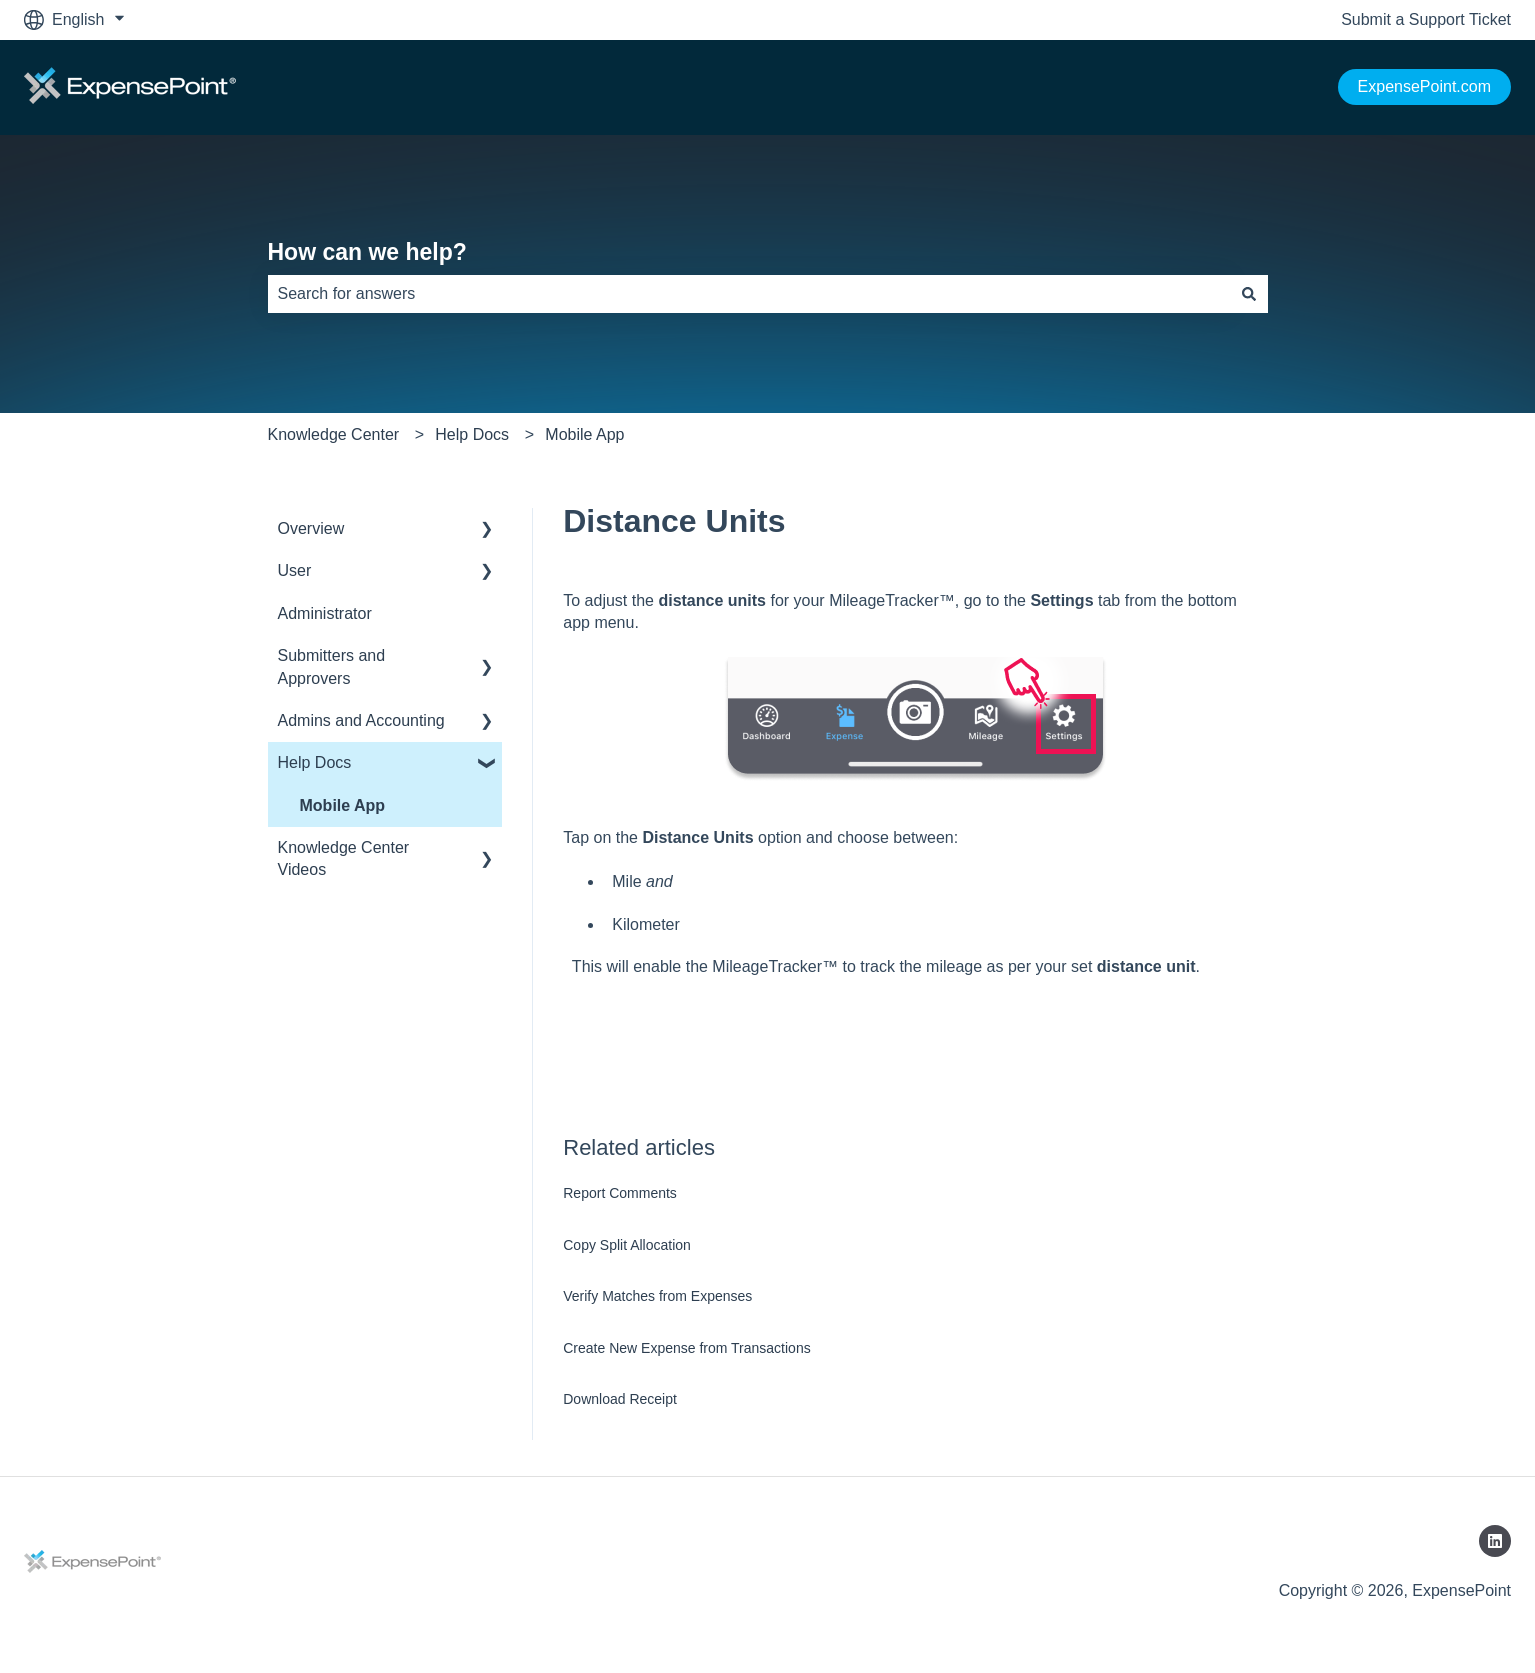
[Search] (1249, 294)
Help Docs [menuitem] (315, 762)
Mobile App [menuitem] (343, 805)
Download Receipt (620, 1399)
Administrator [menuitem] (325, 613)
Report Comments (620, 1193)
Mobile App (584, 434)
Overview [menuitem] (311, 528)
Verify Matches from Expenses (657, 1296)
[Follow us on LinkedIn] (1495, 1541)
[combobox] (749, 294)
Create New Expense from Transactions (686, 1348)
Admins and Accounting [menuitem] (361, 720)
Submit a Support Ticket (1426, 19)
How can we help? (367, 252)
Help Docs (472, 434)
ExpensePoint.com (1424, 86)
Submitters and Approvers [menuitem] (332, 666)
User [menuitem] (295, 570)
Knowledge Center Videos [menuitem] (344, 858)
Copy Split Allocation (627, 1245)
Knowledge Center (334, 434)
